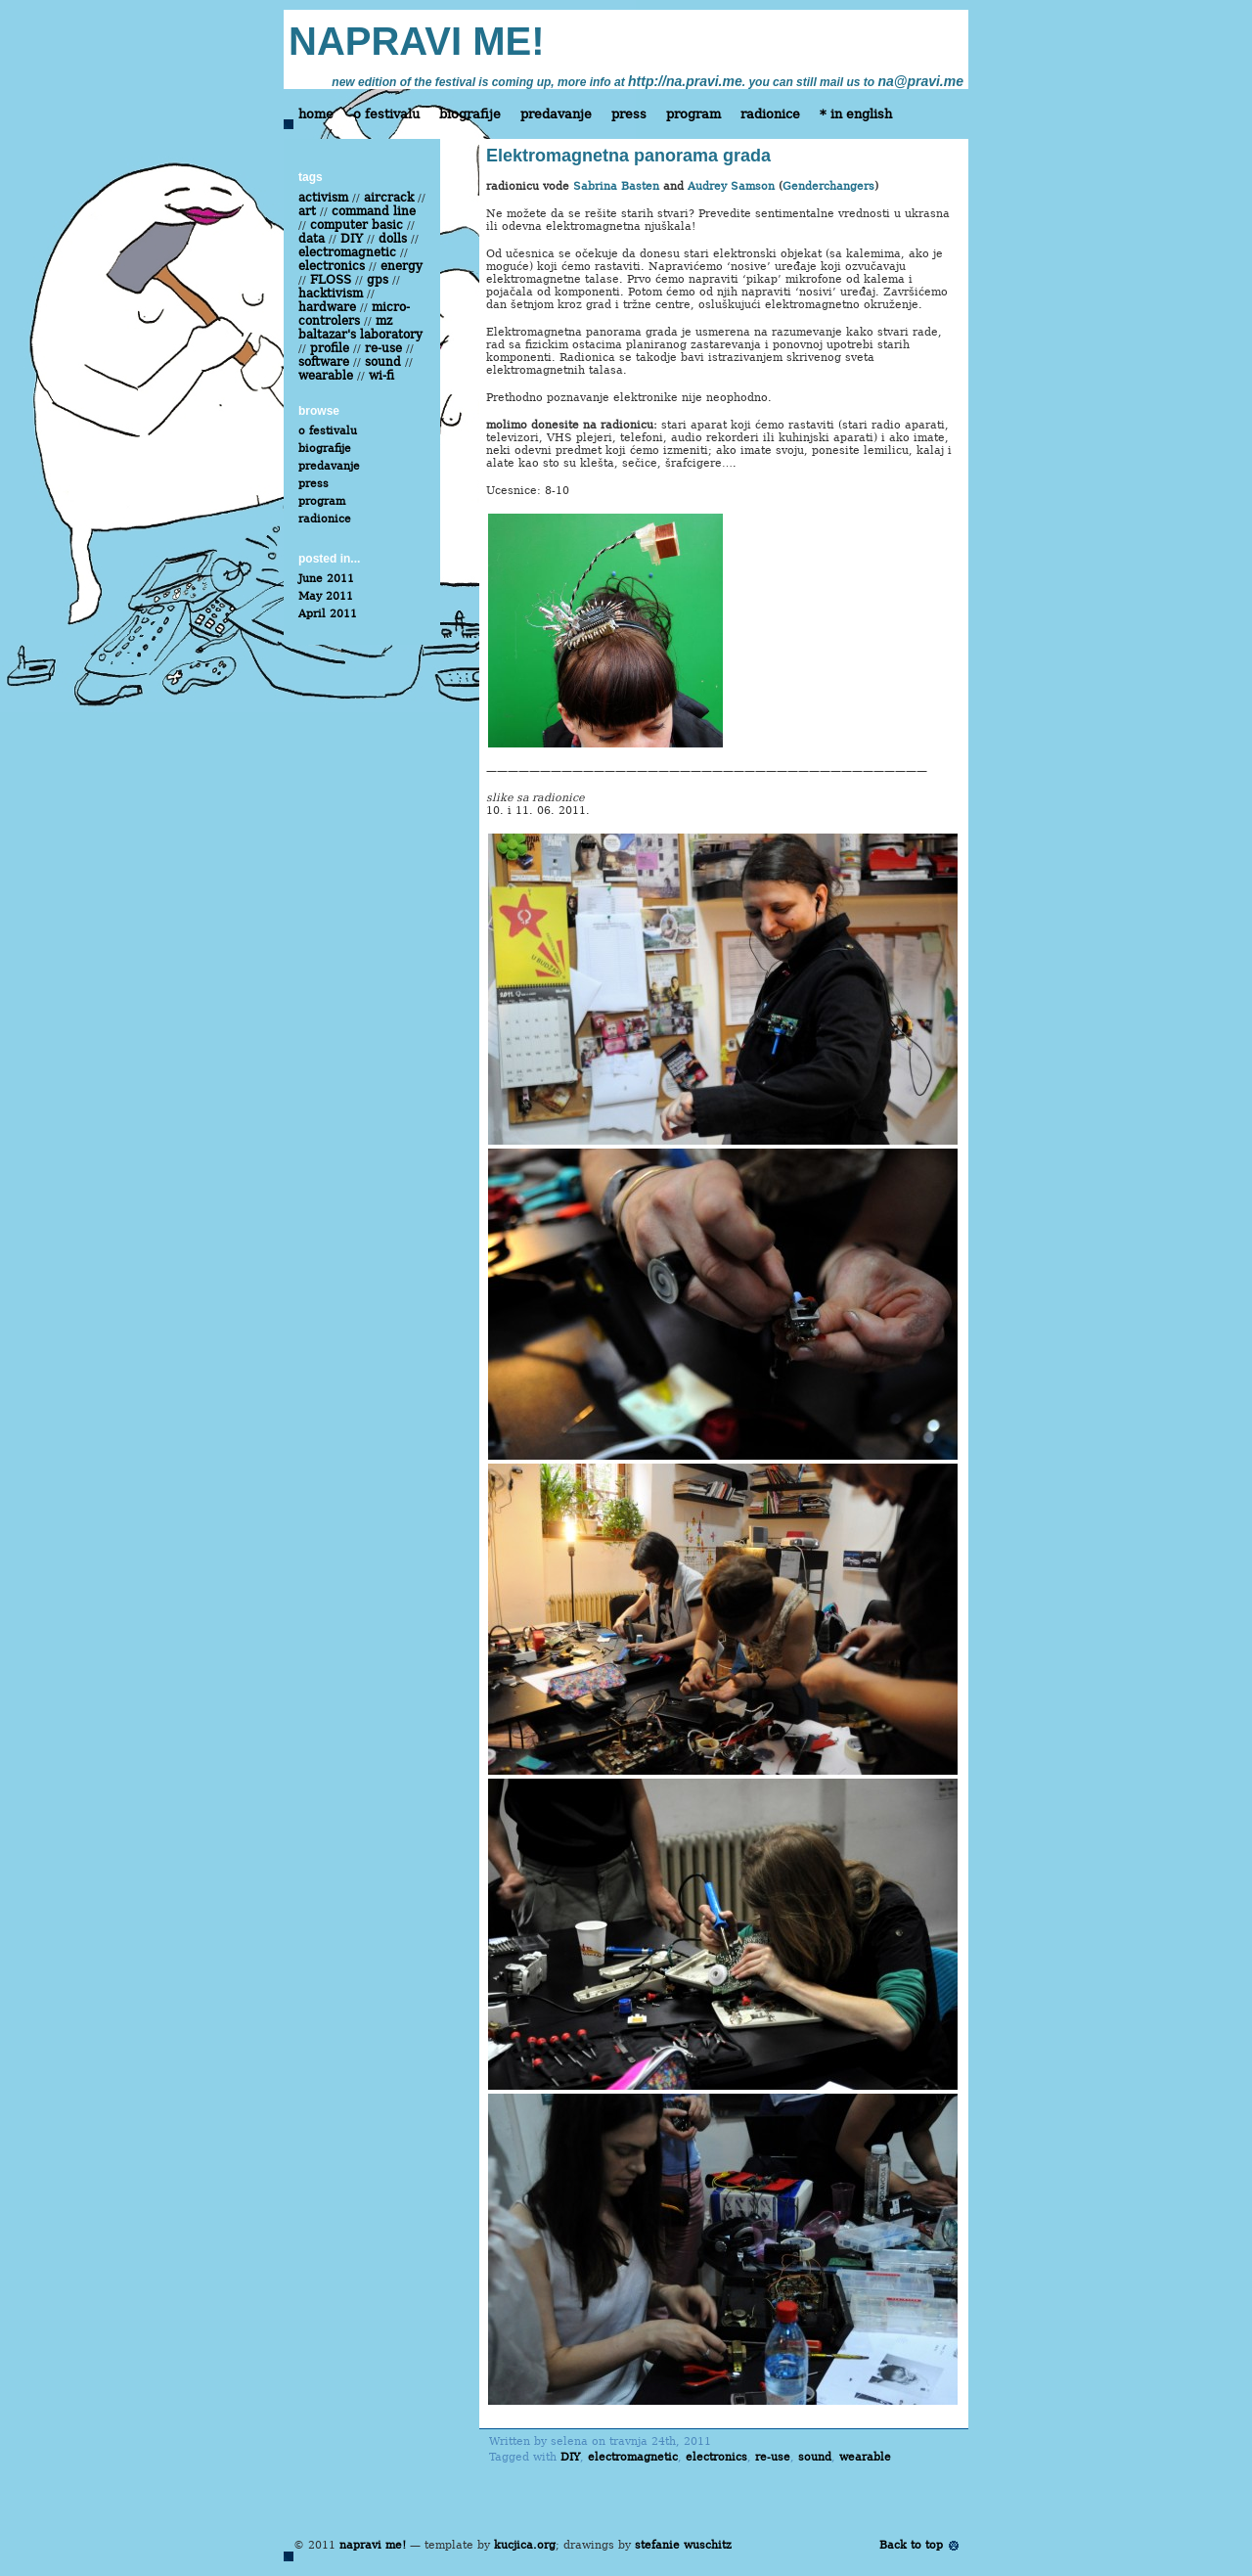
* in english (856, 114)
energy (401, 266)
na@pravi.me (920, 81)
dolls (393, 239)
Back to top (911, 2545)
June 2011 (326, 578)
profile (329, 348)
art (307, 211)
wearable (865, 2457)
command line (374, 211)
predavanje (556, 114)
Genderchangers (828, 186)
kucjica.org (525, 2545)
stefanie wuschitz (683, 2545)
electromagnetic (633, 2457)
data (311, 239)
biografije (470, 114)
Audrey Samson (731, 186)
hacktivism (330, 293)
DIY (570, 2457)
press (629, 114)
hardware (327, 307)
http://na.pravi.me (685, 81)
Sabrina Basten (616, 186)
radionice (770, 114)
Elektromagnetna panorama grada (628, 155)
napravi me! (372, 2545)
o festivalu (386, 114)
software (323, 362)
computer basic (356, 225)
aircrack (389, 197)
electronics (716, 2457)
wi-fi (381, 376)
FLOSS (330, 280)
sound (814, 2457)
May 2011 (325, 596)
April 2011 (327, 614)
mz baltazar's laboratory (360, 327)
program (693, 114)
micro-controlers (354, 314)
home (316, 114)
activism (323, 197)
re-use (772, 2457)
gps (377, 280)
